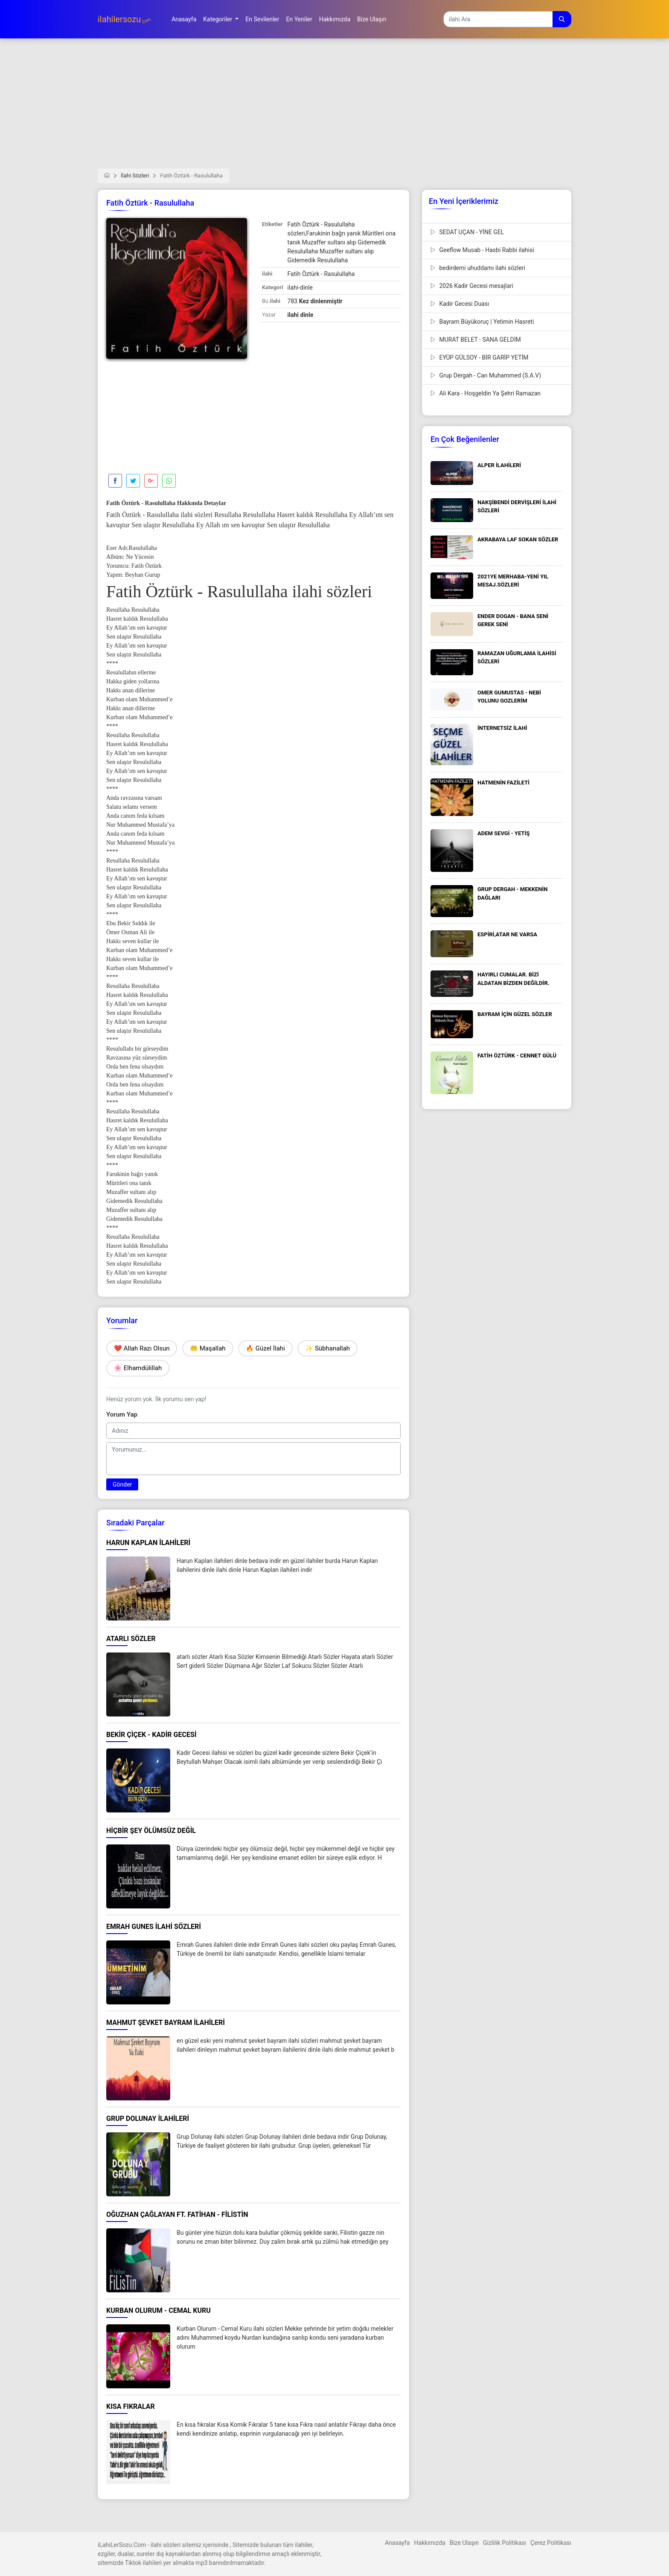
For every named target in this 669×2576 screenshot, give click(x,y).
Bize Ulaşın (464, 2542)
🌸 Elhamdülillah (138, 1368)
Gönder (122, 1484)
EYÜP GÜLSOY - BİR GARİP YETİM (479, 357)
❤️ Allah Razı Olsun (141, 1348)
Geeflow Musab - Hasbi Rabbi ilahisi (482, 250)
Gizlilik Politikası (504, 2542)
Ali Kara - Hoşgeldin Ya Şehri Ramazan (485, 393)
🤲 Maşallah (208, 1348)
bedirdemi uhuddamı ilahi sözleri (477, 267)
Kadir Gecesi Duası (459, 303)
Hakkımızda (429, 2542)
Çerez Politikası (550, 2542)
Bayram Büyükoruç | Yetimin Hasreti (482, 321)
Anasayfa (397, 2542)
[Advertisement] (334, 108)
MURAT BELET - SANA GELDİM (475, 339)
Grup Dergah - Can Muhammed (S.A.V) (485, 375)
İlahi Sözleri (135, 175)
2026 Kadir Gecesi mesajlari (471, 285)
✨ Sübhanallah (327, 1348)
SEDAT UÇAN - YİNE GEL (467, 232)
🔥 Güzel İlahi (265, 1348)
